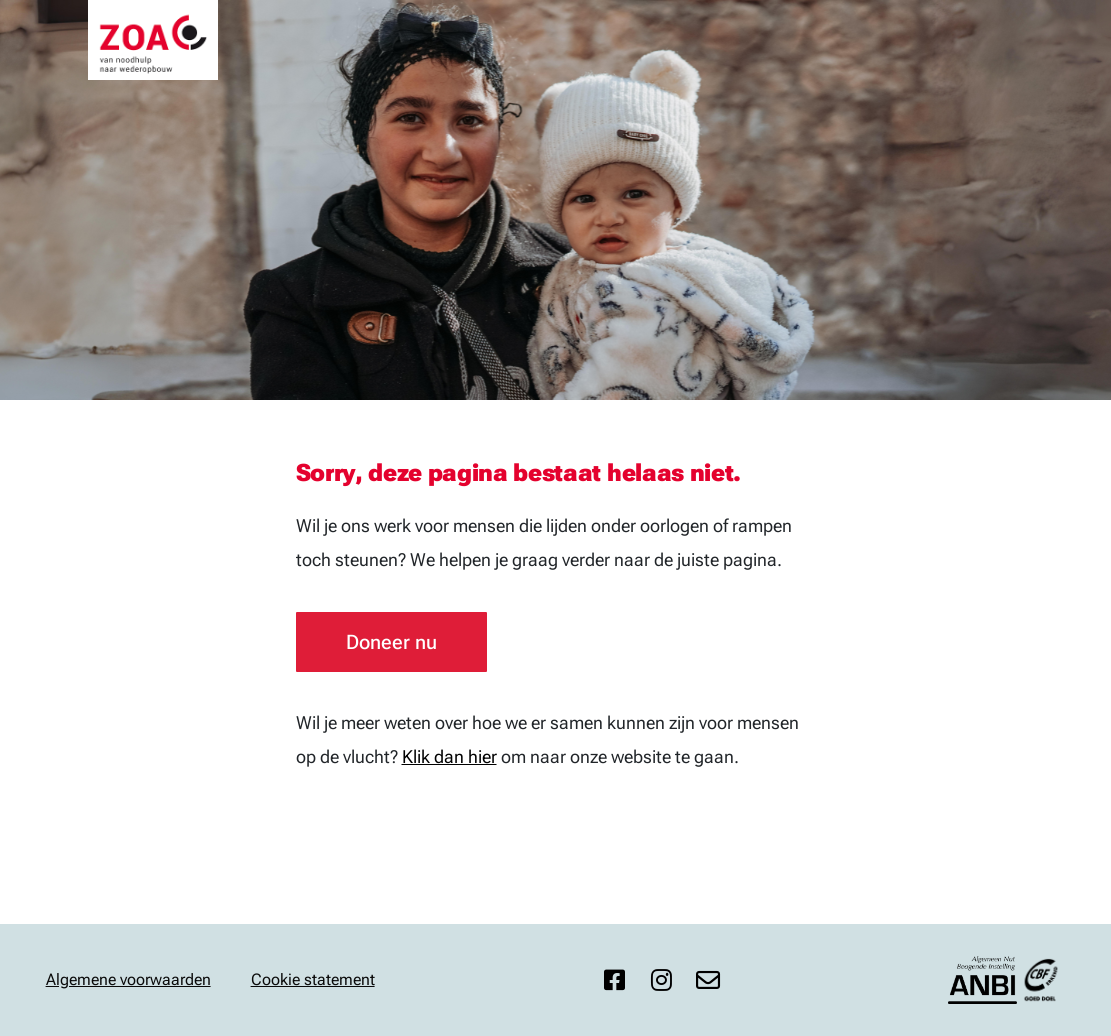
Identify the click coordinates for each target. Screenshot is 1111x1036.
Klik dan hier (449, 756)
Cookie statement (313, 979)
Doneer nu (391, 642)
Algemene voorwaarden (128, 979)
